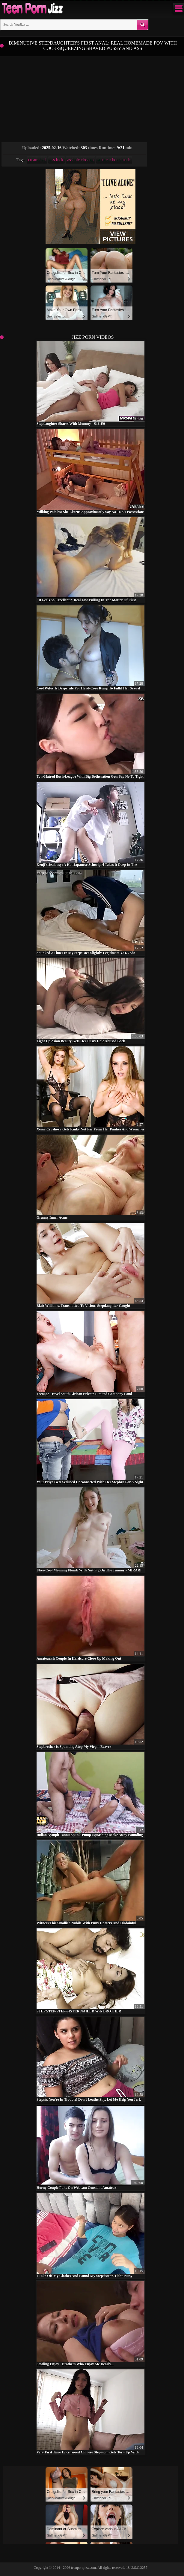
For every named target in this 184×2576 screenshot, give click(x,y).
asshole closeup (80, 160)
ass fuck (57, 160)
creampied (37, 160)
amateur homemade (114, 160)
